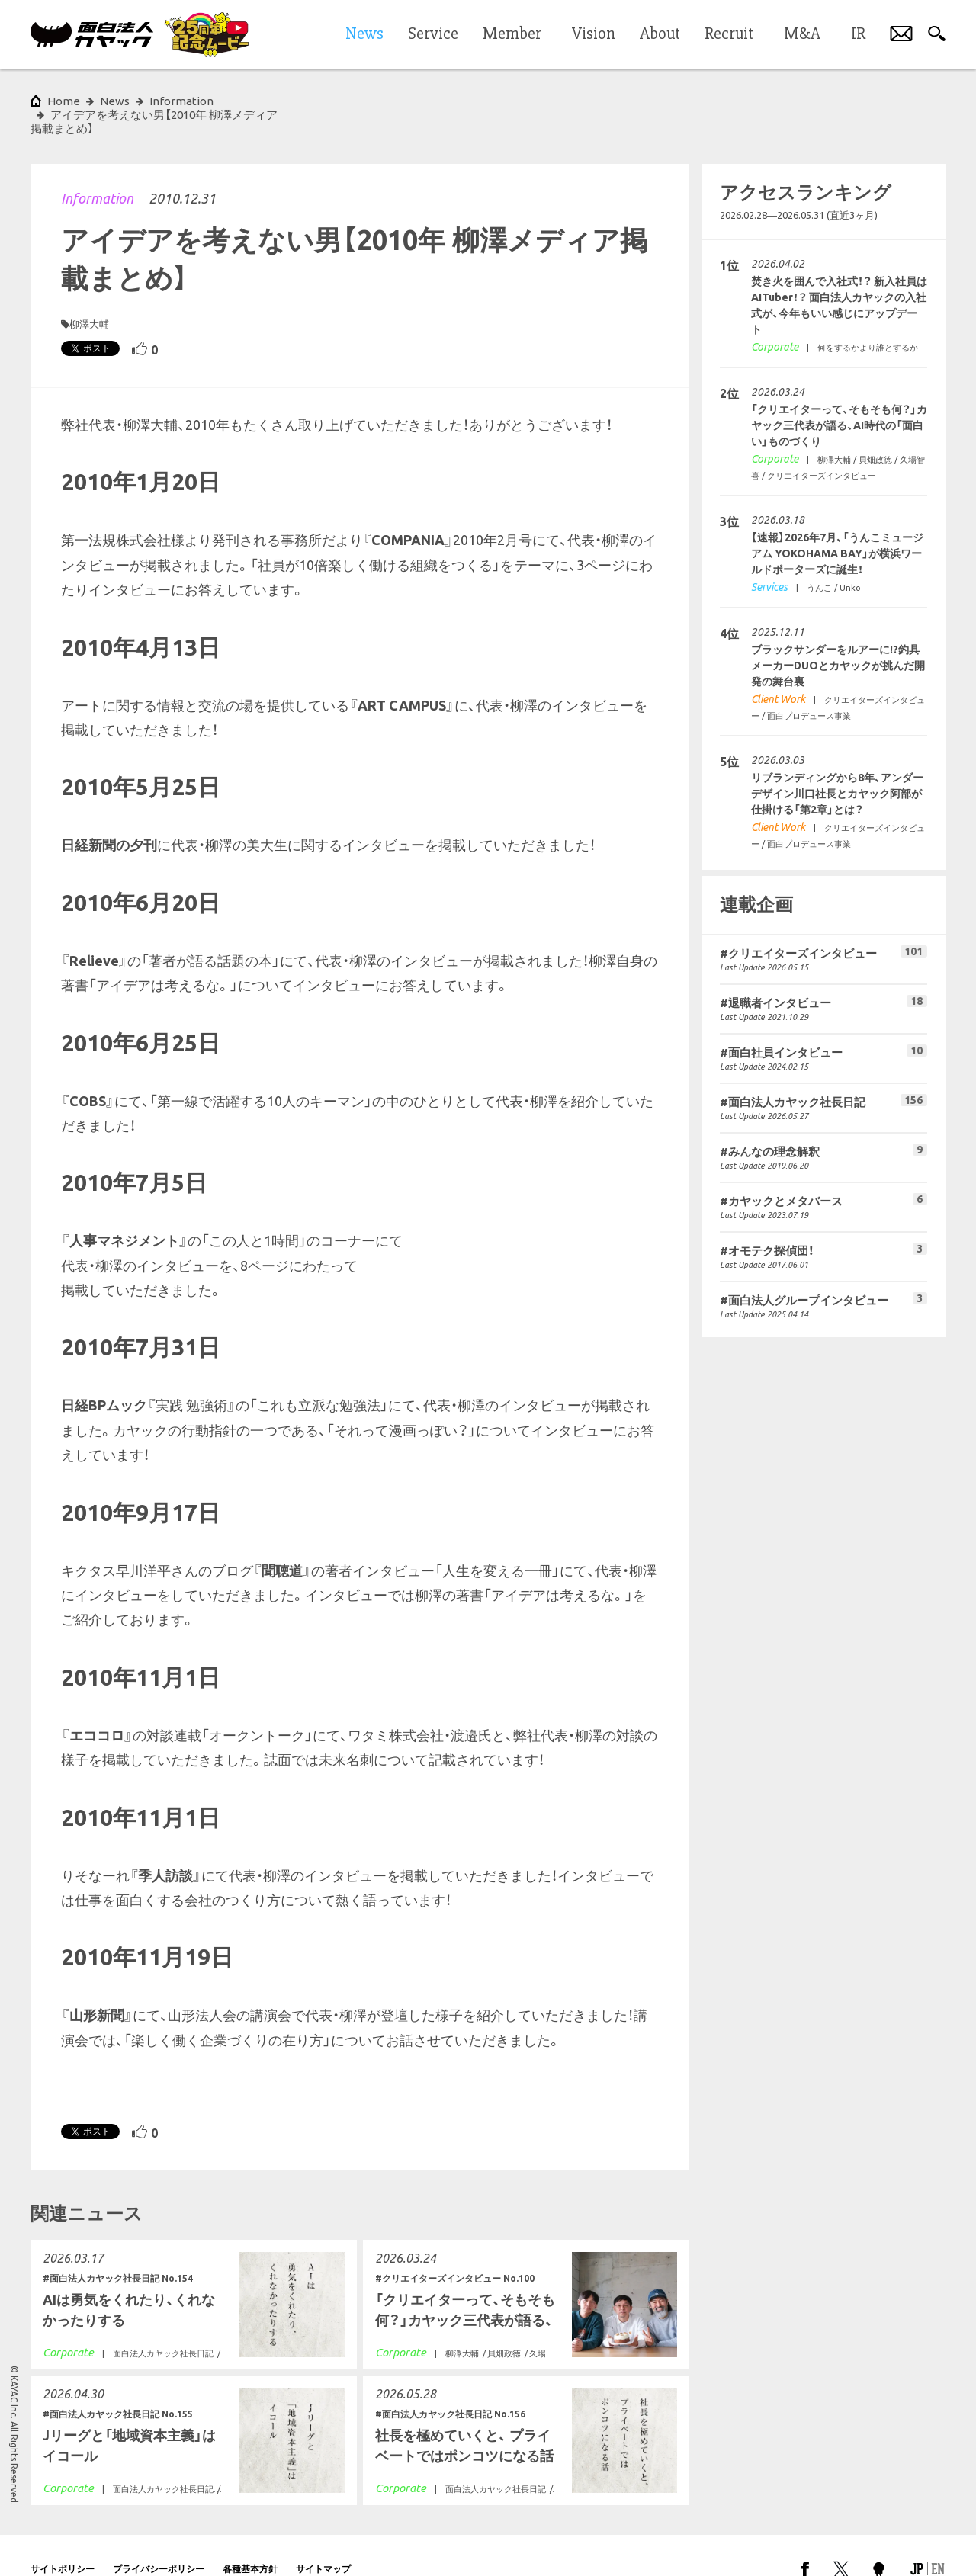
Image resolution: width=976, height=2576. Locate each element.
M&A (802, 34)
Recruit (729, 34)
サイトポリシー (62, 2541)
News (115, 101)
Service (433, 34)
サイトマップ (323, 2541)
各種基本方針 (250, 2541)
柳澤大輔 (89, 296)
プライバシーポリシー (158, 2541)
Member (512, 34)
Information (97, 170)
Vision (593, 34)
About (660, 34)
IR (858, 34)
